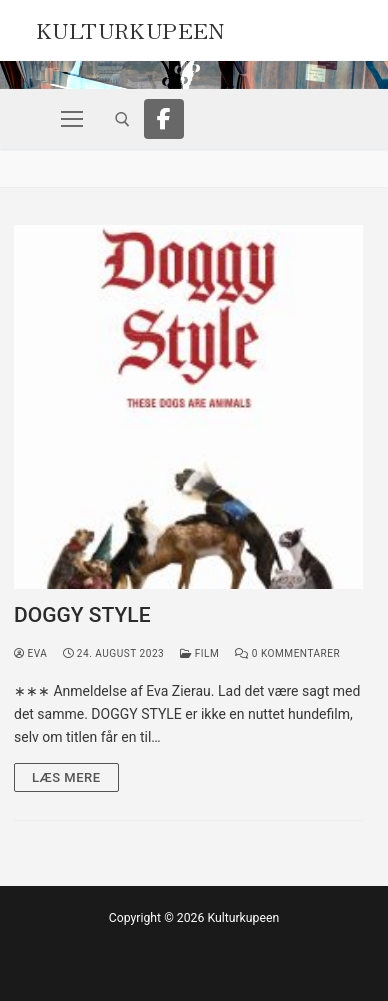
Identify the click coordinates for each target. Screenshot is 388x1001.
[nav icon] (72, 119)
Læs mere (66, 777)
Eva (30, 653)
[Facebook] (164, 119)
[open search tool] (122, 119)
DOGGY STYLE (82, 615)
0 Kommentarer (287, 653)
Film (199, 653)
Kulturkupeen (130, 28)
